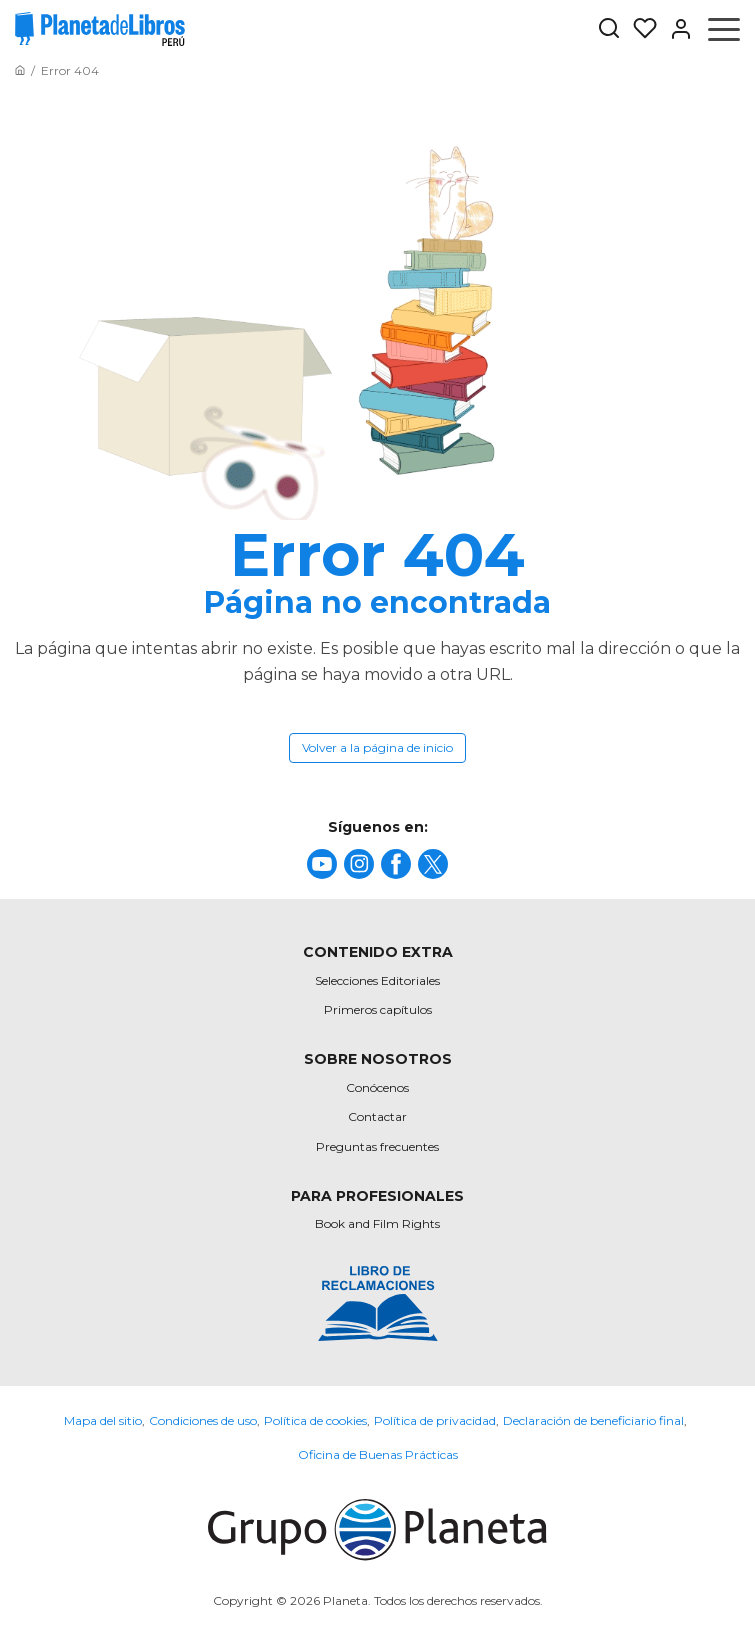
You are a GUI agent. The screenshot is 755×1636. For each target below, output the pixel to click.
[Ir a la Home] (20, 70)
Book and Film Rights (377, 1223)
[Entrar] (675, 29)
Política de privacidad (435, 1420)
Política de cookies (315, 1420)
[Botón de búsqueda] (609, 29)
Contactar (377, 1116)
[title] (322, 864)
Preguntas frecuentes (377, 1146)
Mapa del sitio (103, 1420)
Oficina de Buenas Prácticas (378, 1454)
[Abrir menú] (724, 29)
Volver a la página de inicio (377, 747)
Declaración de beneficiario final (593, 1420)
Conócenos (377, 1087)
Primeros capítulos (378, 1009)
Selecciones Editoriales (377, 980)
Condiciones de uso (203, 1420)
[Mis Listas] (639, 29)
